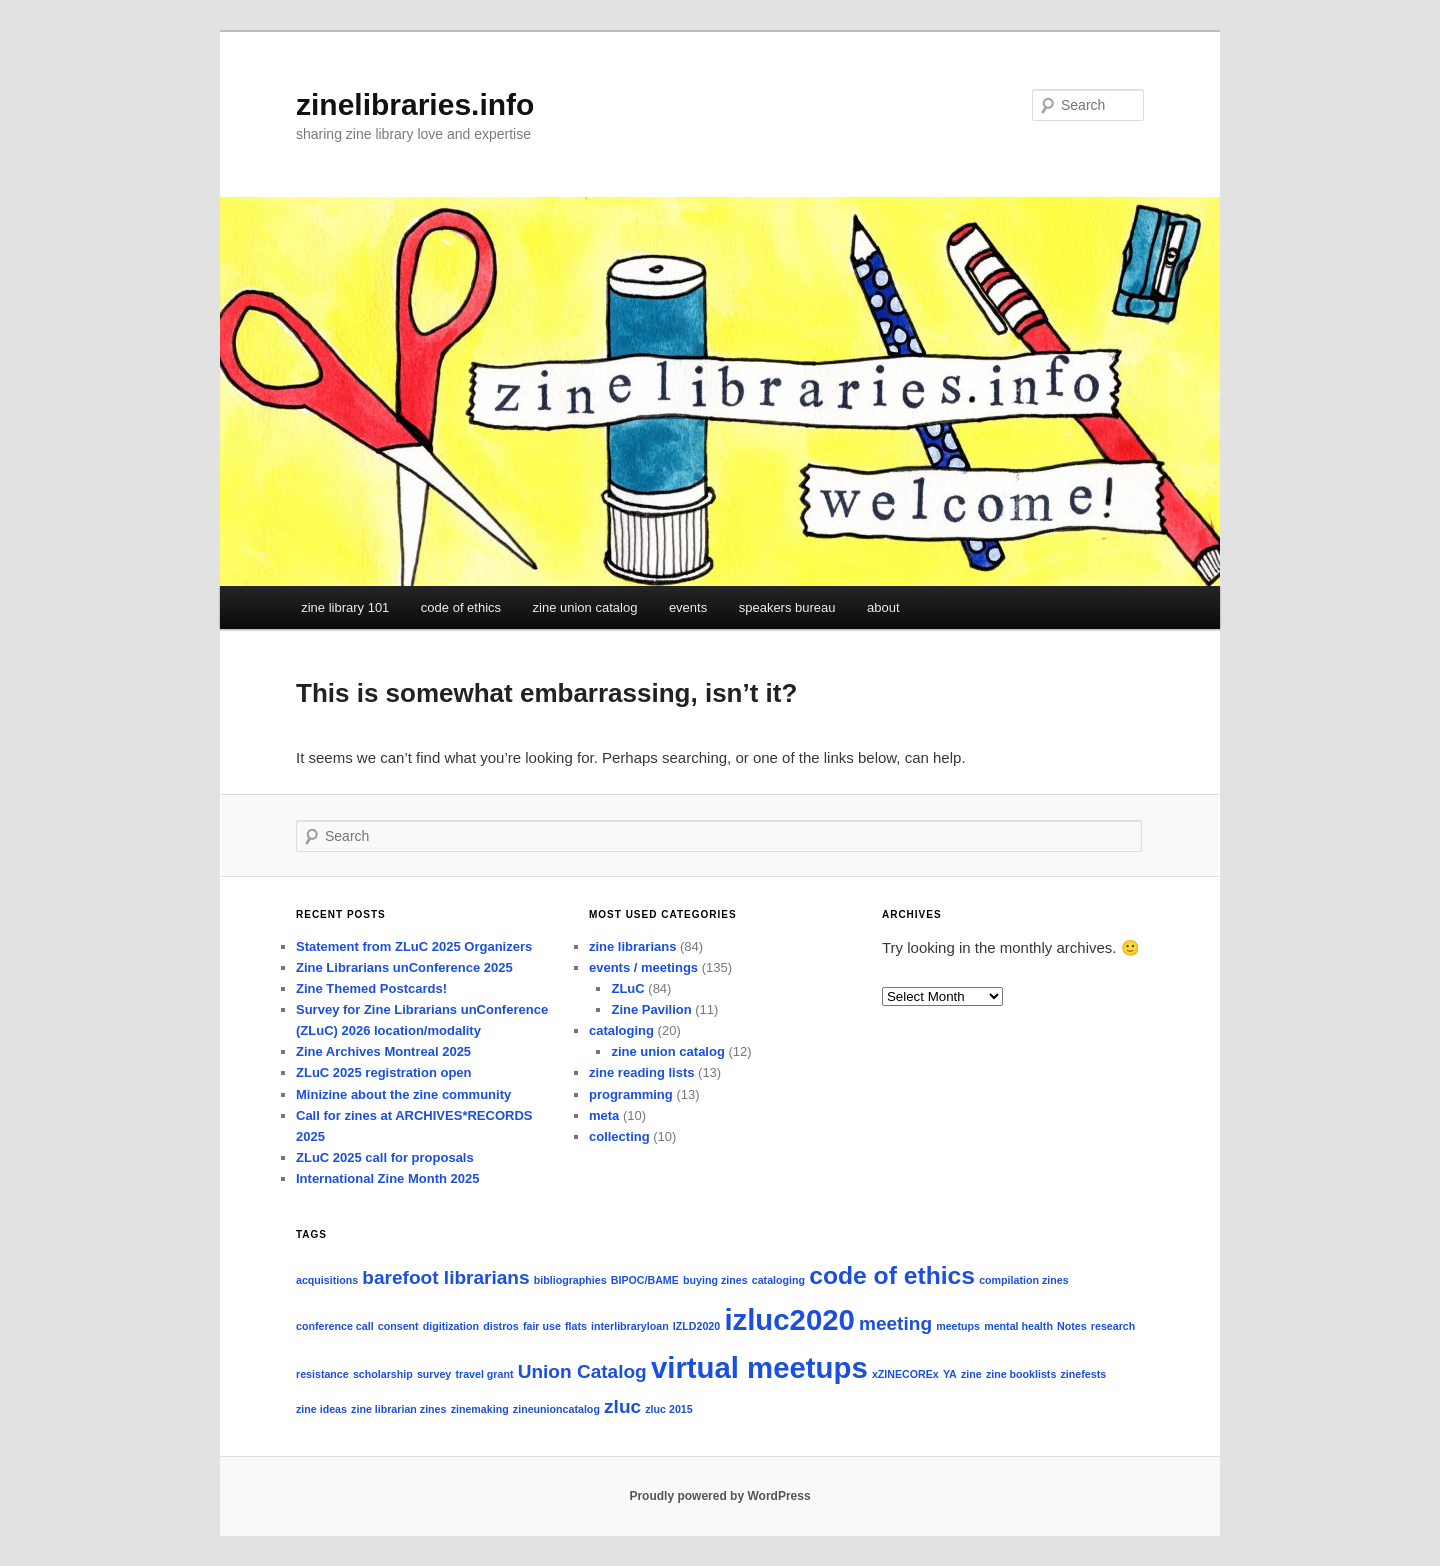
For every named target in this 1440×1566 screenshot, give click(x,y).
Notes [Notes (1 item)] (1072, 1326)
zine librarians (632, 946)
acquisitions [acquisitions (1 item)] (327, 1280)
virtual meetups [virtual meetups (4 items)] (759, 1367)
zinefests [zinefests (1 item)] (1084, 1374)
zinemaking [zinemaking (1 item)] (480, 1409)
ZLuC (627, 988)
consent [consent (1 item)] (398, 1326)
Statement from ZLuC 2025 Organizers (414, 946)
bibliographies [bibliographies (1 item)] (570, 1280)
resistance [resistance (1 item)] (322, 1374)
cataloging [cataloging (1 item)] (778, 1280)
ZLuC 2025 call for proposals (385, 1157)
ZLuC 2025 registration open (384, 1072)
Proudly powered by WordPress (719, 1496)
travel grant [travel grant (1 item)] (484, 1374)
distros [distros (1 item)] (501, 1326)
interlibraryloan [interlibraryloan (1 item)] (630, 1326)
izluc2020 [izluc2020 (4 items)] (789, 1319)
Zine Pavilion (651, 1009)
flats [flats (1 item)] (576, 1326)
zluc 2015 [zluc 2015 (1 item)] (668, 1409)
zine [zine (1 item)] (971, 1374)
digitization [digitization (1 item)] (451, 1326)
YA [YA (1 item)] (950, 1374)
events (688, 607)
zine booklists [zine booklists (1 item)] (1021, 1374)
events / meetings (643, 967)
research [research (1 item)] (1113, 1326)
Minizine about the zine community (403, 1094)
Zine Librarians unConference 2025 (404, 967)
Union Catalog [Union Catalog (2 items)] (582, 1371)
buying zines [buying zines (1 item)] (715, 1280)
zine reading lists (641, 1072)
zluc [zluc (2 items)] (622, 1406)
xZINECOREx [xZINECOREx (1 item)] (905, 1374)
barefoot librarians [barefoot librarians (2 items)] (445, 1277)
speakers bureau (787, 607)
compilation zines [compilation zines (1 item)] (1023, 1280)
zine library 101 (345, 607)
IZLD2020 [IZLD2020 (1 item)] (696, 1326)
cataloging (621, 1030)
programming (631, 1094)
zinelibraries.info (415, 104)
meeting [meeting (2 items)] (895, 1323)
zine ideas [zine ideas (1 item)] (321, 1409)
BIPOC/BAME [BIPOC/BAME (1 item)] (645, 1280)
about (883, 607)
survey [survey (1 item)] (434, 1374)
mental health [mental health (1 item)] (1018, 1326)
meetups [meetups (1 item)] (958, 1326)
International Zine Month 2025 (387, 1178)
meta (604, 1115)
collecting (619, 1136)
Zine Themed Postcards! (371, 988)
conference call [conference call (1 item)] (335, 1326)
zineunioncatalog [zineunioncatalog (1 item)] (556, 1409)
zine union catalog (585, 607)
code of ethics (461, 607)
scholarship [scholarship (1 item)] (383, 1374)
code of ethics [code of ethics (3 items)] (892, 1275)
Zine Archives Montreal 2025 (383, 1051)
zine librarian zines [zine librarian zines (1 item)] (398, 1409)
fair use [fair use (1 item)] (542, 1326)
